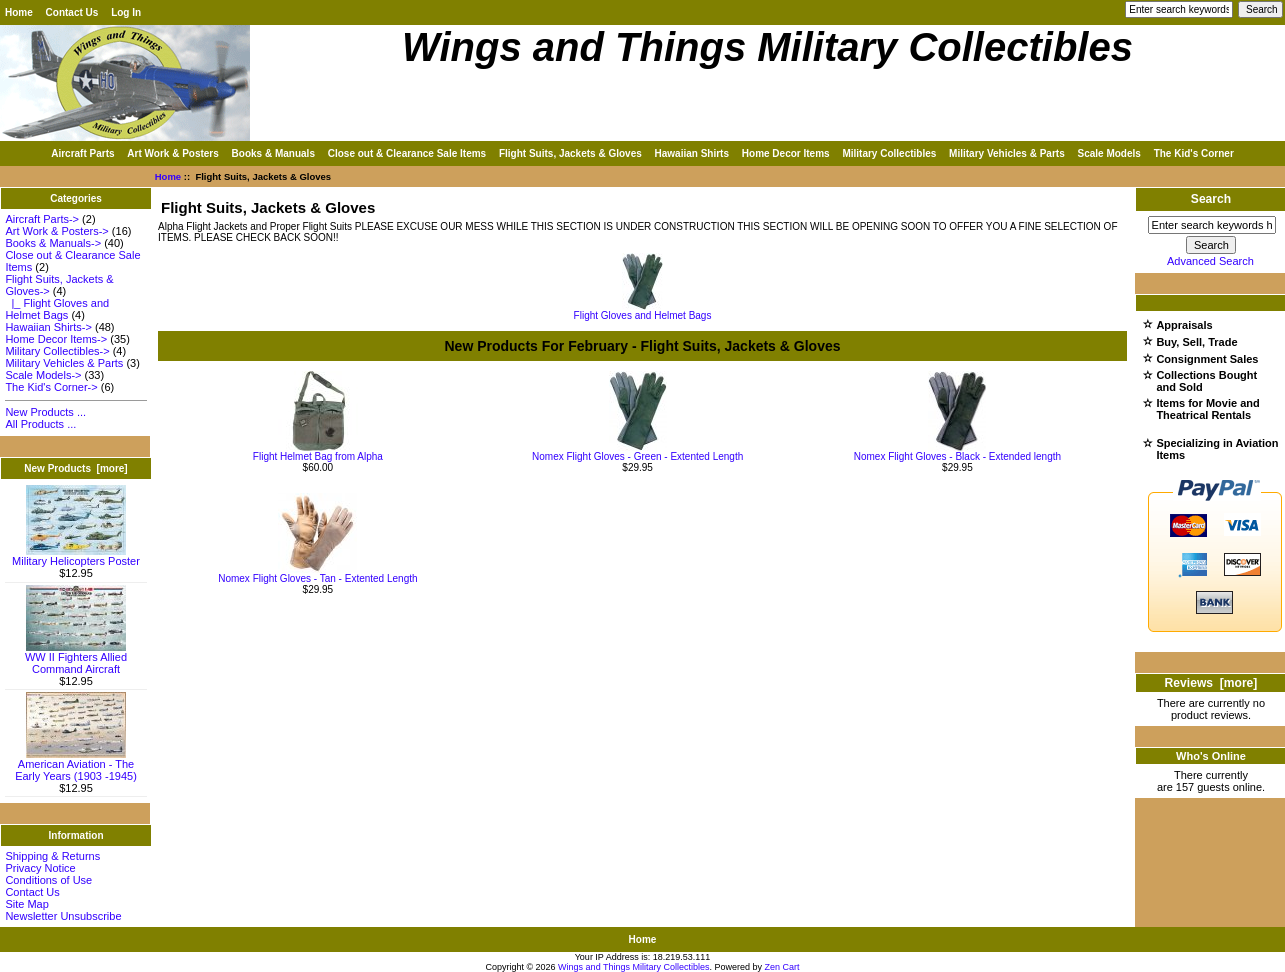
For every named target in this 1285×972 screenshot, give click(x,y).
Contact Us (72, 12)
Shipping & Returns (52, 856)
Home (19, 12)
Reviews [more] (1211, 683)
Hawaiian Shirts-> (48, 327)
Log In (126, 12)
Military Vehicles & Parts (1007, 153)
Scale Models (1109, 153)
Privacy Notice (40, 868)
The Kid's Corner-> (51, 387)
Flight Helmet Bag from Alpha (318, 456)
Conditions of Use (48, 880)
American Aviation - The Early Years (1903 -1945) (76, 765)
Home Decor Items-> (56, 339)
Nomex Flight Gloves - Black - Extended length (957, 456)
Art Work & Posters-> (56, 231)
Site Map (26, 904)
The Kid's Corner (1194, 153)
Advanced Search (1210, 261)
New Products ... (45, 412)
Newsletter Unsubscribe (63, 916)
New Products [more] (75, 468)
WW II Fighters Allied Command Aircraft (76, 658)
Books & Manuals (273, 153)
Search (1211, 199)
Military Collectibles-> (57, 351)
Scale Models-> (43, 375)
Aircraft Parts (82, 153)
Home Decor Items (786, 153)
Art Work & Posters (173, 153)
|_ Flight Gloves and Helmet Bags (57, 309)
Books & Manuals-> (53, 243)
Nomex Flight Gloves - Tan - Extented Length (317, 578)
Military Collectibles (889, 153)
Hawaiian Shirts (692, 153)
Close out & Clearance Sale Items (407, 153)
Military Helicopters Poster (76, 556)
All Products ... (40, 424)
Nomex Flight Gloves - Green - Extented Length (637, 456)
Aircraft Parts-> (42, 219)
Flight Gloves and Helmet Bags (643, 311)
